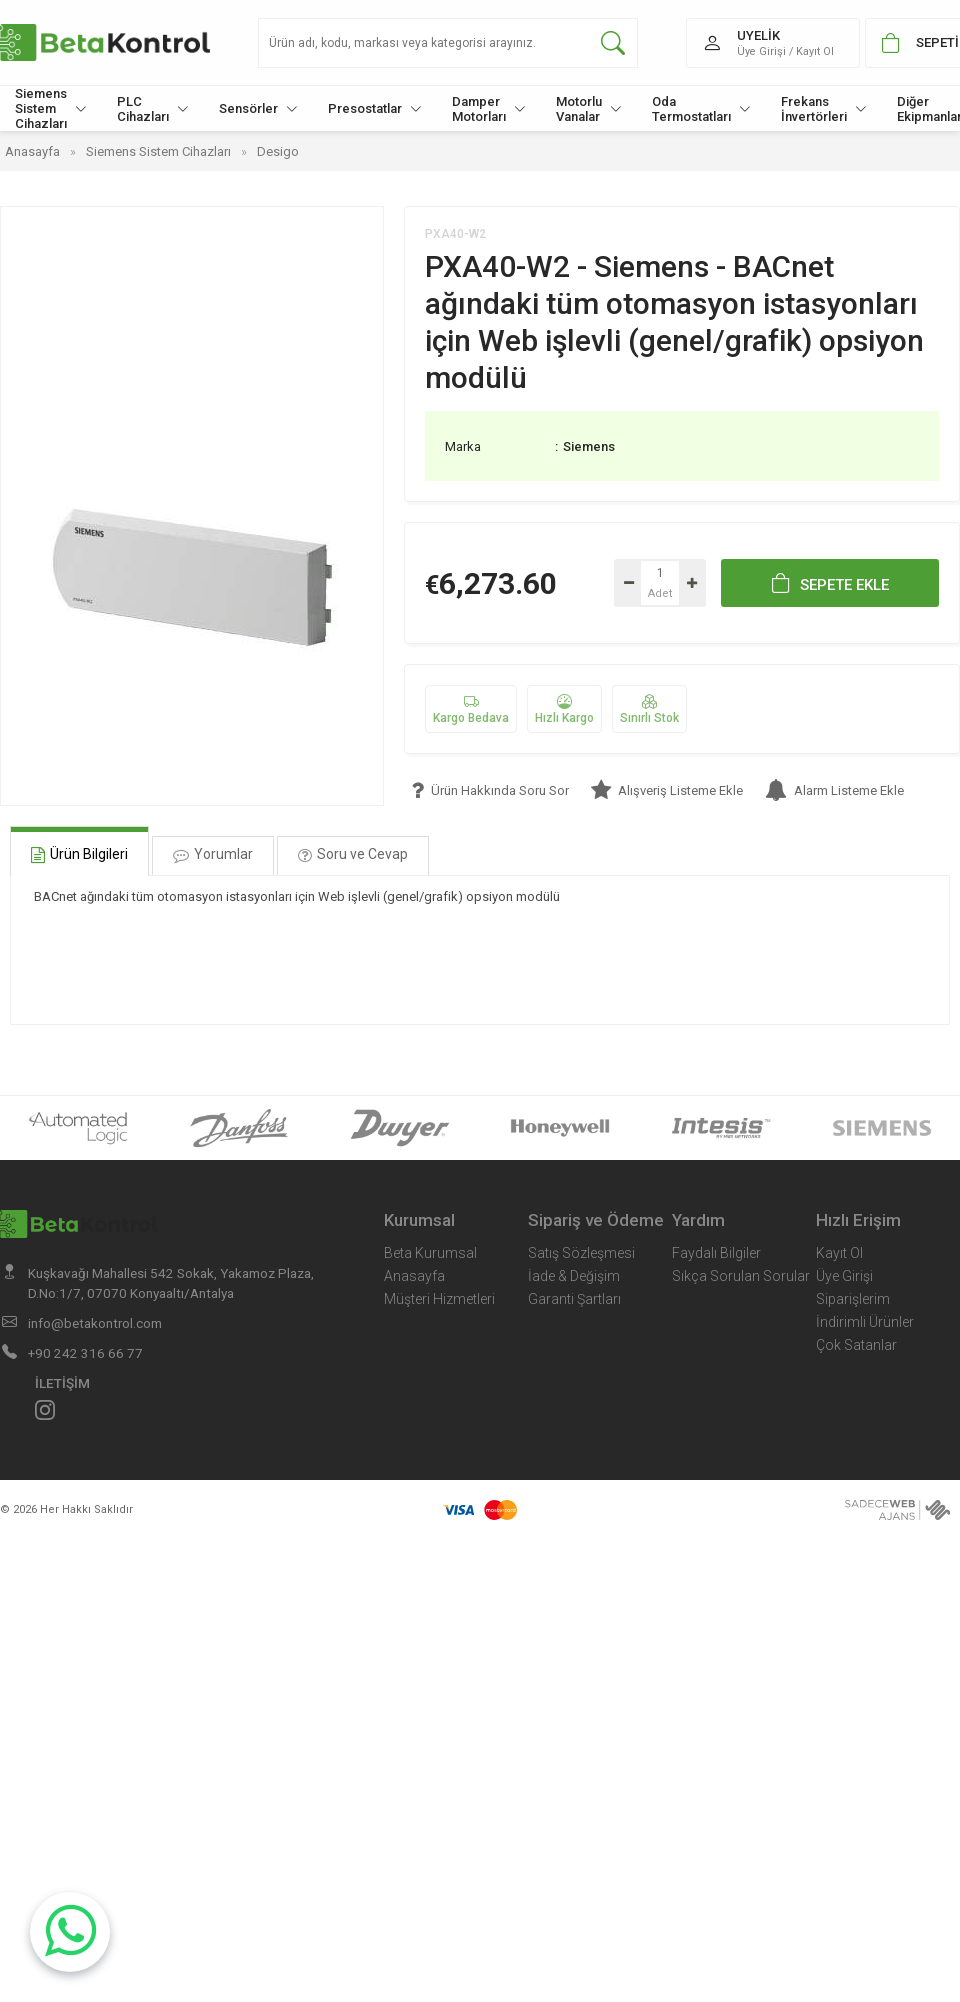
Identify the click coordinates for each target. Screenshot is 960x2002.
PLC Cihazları (153, 109)
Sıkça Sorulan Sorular (741, 1276)
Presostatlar (375, 108)
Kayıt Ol (839, 1253)
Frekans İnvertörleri (824, 109)
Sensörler (258, 108)
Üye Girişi (844, 1276)
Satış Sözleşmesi (581, 1253)
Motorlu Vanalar (589, 109)
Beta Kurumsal (430, 1253)
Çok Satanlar (856, 1345)
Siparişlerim (853, 1299)
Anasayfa (414, 1276)
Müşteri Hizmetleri (439, 1299)
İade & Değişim (574, 1276)
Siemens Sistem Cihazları (51, 108)
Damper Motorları (489, 109)
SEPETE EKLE (830, 583)
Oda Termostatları (701, 109)
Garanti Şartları (574, 1299)
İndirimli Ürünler (865, 1322)
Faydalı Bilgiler (716, 1253)
